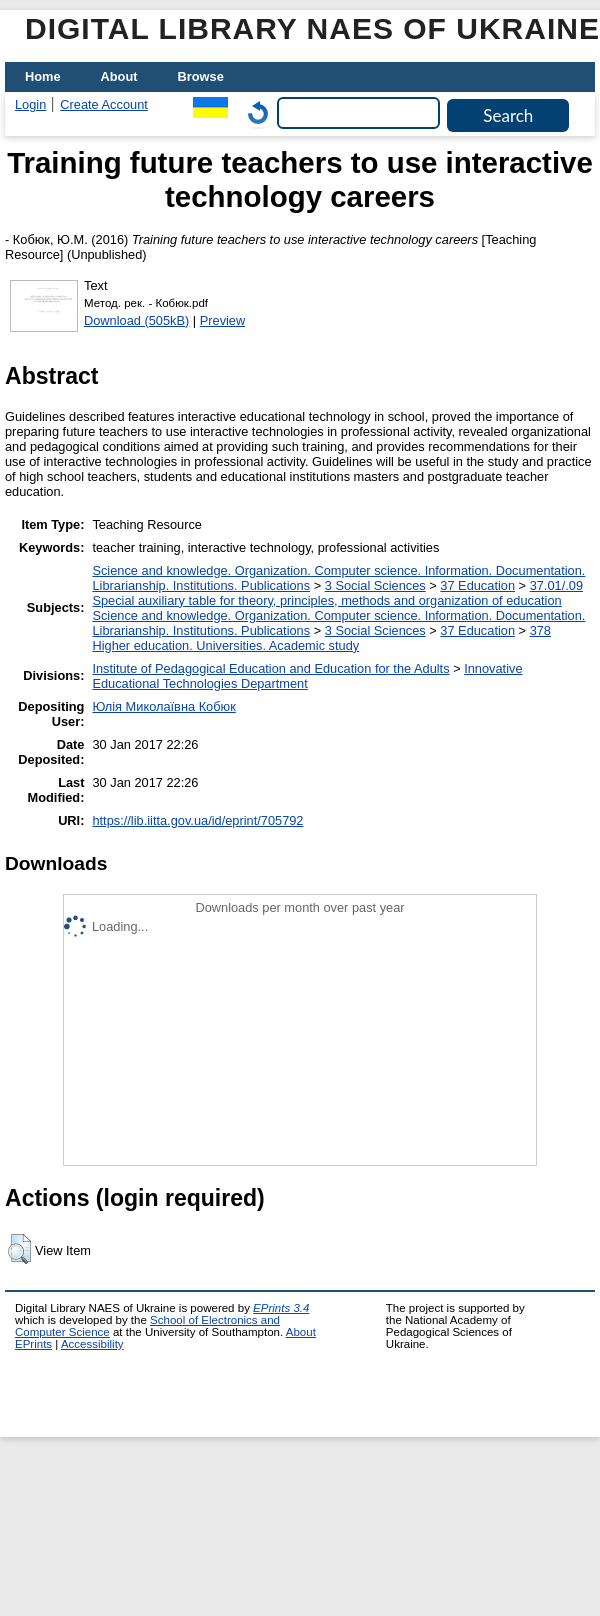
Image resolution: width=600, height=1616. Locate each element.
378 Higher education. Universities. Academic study (321, 638)
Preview (223, 320)
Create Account (104, 104)
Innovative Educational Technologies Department (307, 676)
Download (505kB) (136, 320)
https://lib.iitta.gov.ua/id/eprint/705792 (197, 820)
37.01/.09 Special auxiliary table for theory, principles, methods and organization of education (337, 593)
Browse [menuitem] (201, 76)
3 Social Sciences (375, 585)
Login (30, 104)
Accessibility (92, 1344)
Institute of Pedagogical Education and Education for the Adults (270, 668)
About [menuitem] (119, 76)
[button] (19, 1249)
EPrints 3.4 (281, 1308)
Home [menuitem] (43, 76)
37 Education (477, 585)
